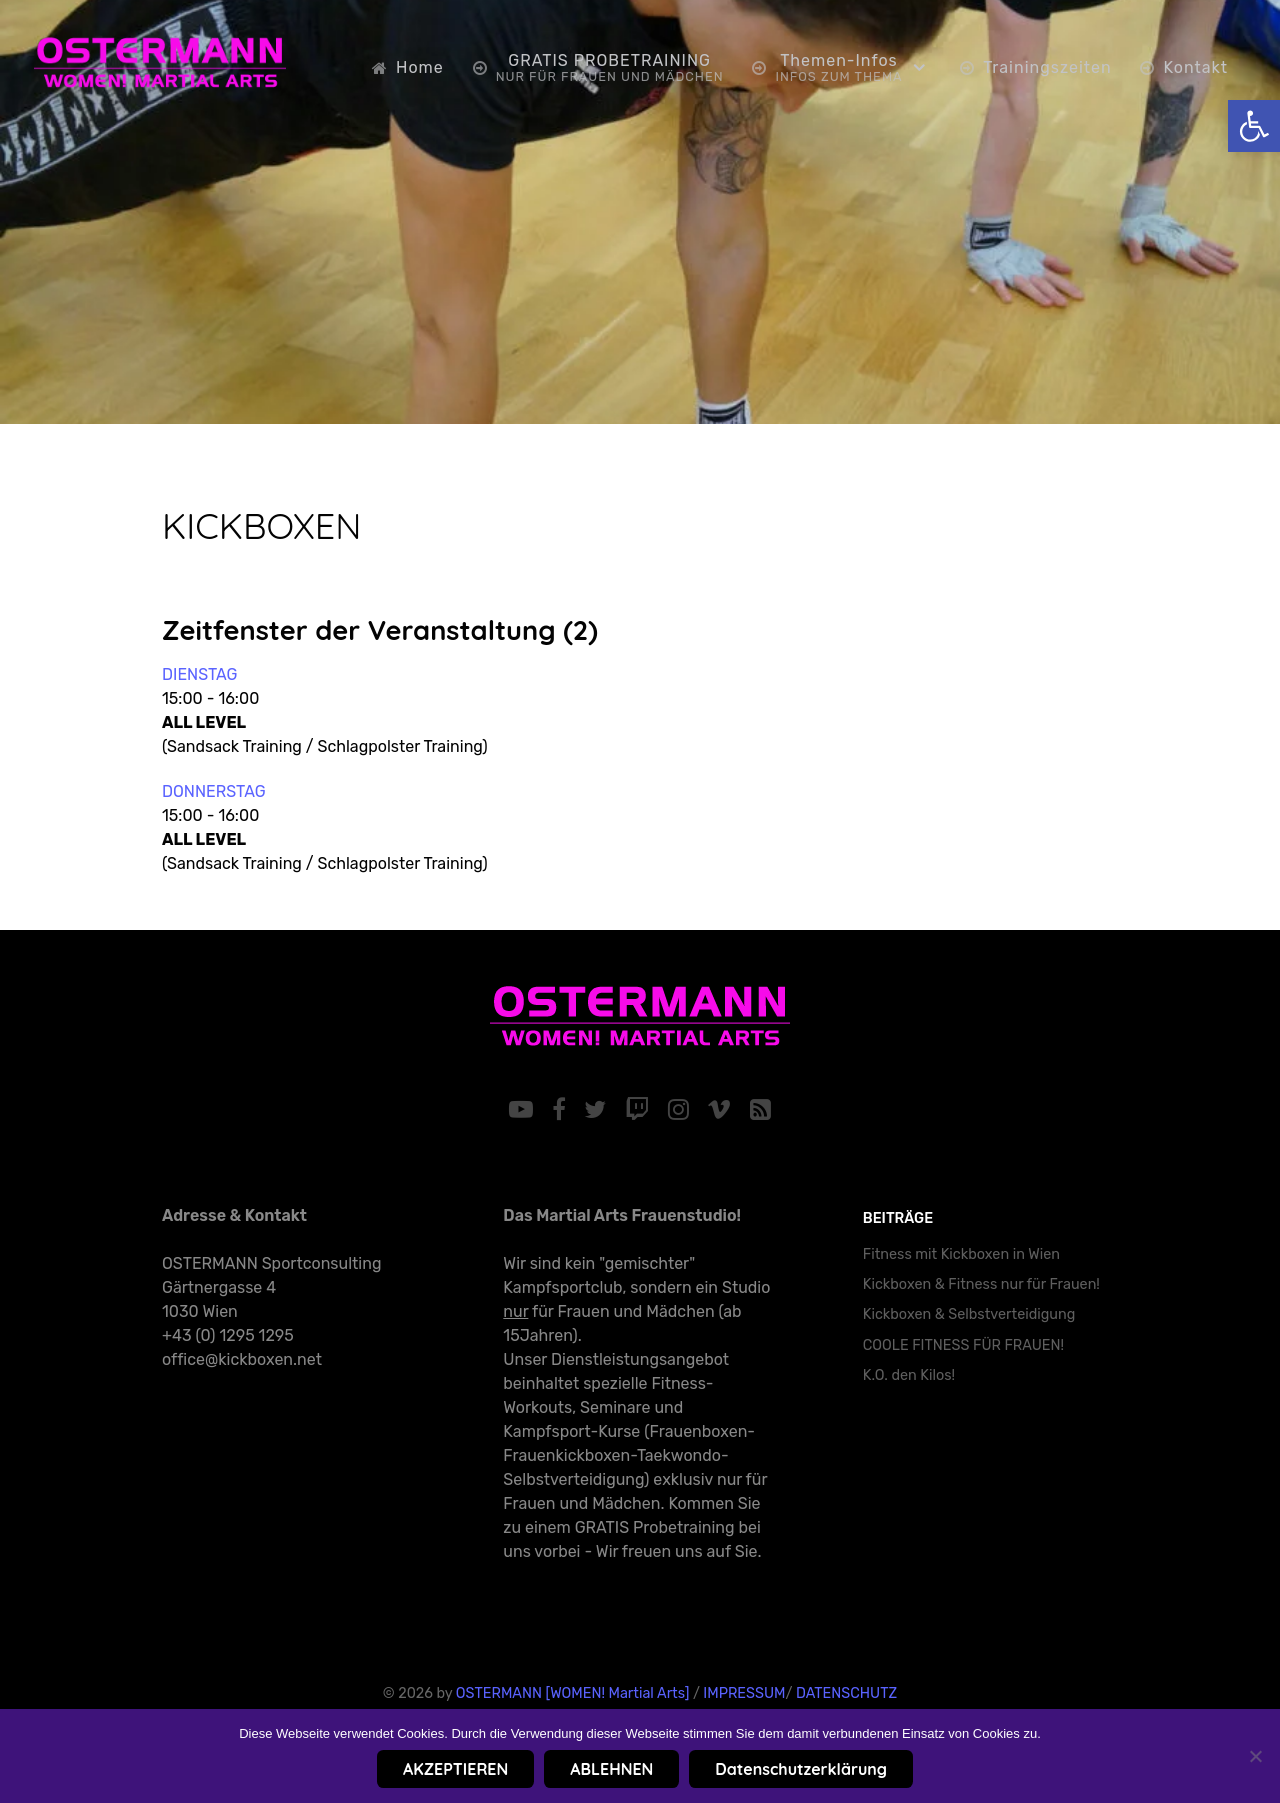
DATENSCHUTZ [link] (846, 1693)
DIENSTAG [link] (200, 674)
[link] (1254, 126)
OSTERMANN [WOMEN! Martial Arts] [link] (573, 1693)
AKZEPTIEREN (455, 1769)
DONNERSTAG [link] (214, 791)
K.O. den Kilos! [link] (909, 1375)
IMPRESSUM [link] (744, 1693)
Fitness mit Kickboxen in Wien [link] (961, 1254)
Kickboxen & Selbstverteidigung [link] (969, 1314)
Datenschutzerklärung (801, 1769)
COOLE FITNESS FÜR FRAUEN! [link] (963, 1345)
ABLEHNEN (611, 1769)
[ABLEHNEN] (1255, 1756)
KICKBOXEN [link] (261, 525)
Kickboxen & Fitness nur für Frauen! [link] (981, 1284)
